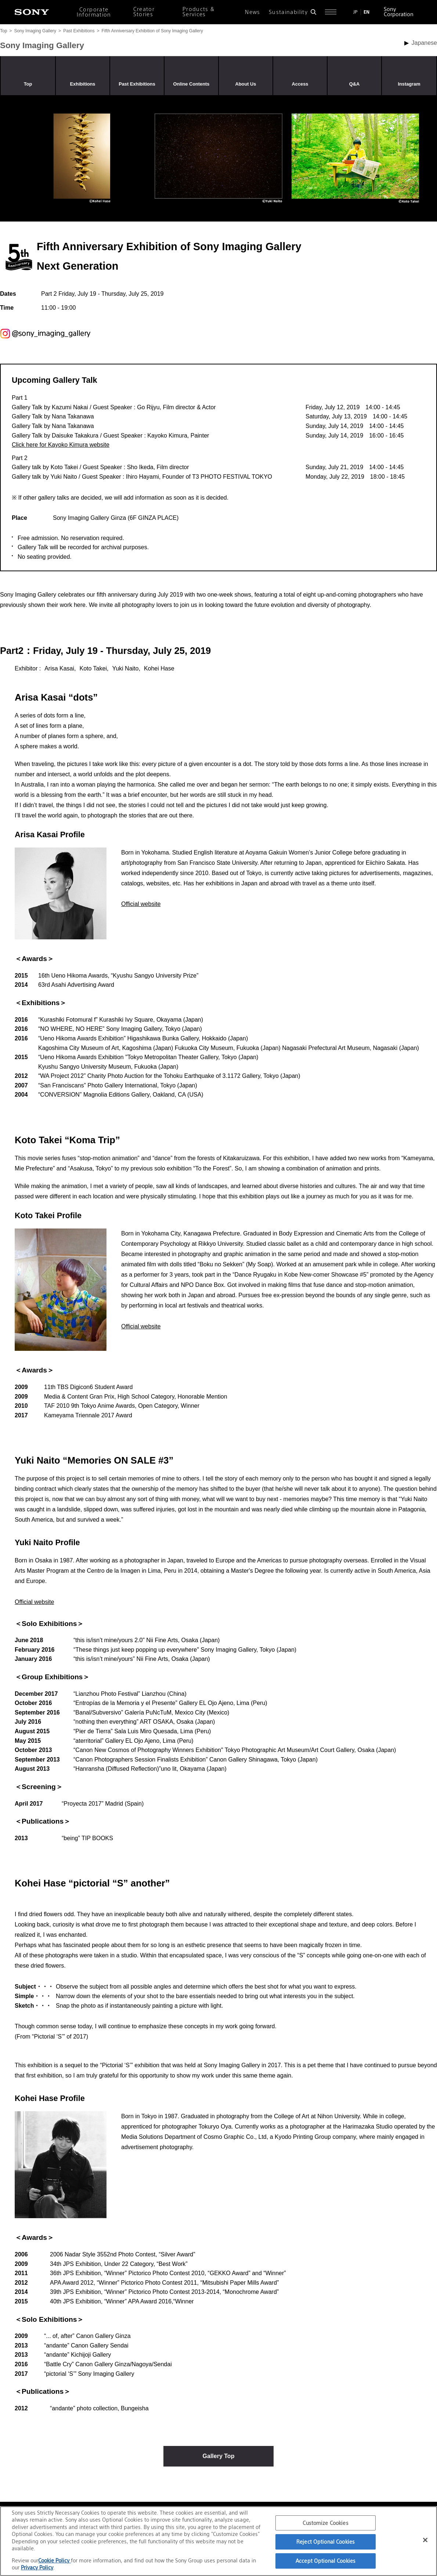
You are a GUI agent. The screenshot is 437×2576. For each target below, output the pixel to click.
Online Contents (191, 84)
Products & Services (199, 12)
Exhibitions (82, 84)
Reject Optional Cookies (325, 2542)
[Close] (425, 2540)
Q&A (354, 84)
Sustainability (288, 12)
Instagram (409, 84)
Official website (140, 904)
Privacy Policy (37, 2567)
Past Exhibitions (78, 30)
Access (300, 84)
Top (3, 30)
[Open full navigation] (330, 12)
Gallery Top (219, 2456)
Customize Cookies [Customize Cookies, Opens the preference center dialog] (325, 2523)
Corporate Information (94, 12)
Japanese (424, 43)
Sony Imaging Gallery (35, 30)
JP (355, 12)
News (252, 12)
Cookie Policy (54, 2560)
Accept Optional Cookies (325, 2561)
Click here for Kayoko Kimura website (60, 445)
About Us (245, 84)
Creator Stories (144, 12)
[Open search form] (313, 12)
